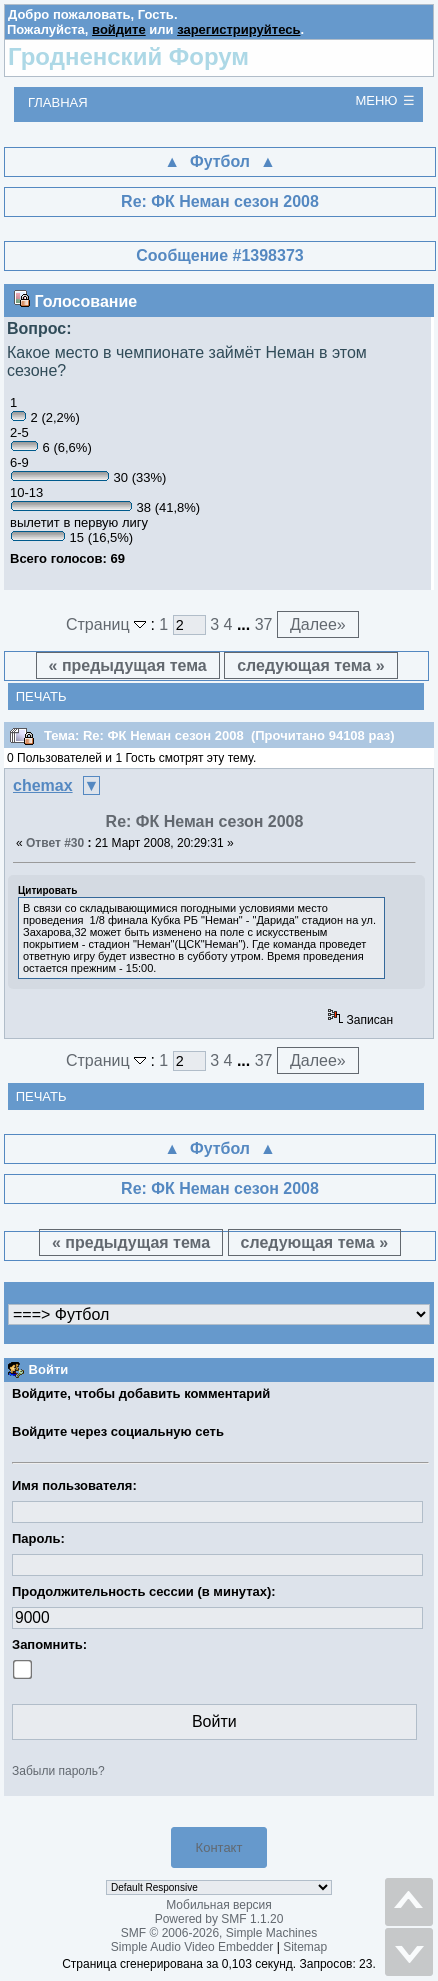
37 (264, 624)
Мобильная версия (219, 1905)
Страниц (108, 624)
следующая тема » (310, 665)
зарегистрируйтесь (238, 29)
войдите (119, 29)
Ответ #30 (55, 843)
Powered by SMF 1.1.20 (219, 1919)
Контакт (219, 1847)
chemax (43, 785)
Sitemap (305, 1947)
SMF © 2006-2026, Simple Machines (219, 1933)
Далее (318, 624)
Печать (41, 696)
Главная (58, 102)
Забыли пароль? (58, 1771)
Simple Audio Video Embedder (192, 1947)
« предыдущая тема (128, 665)
